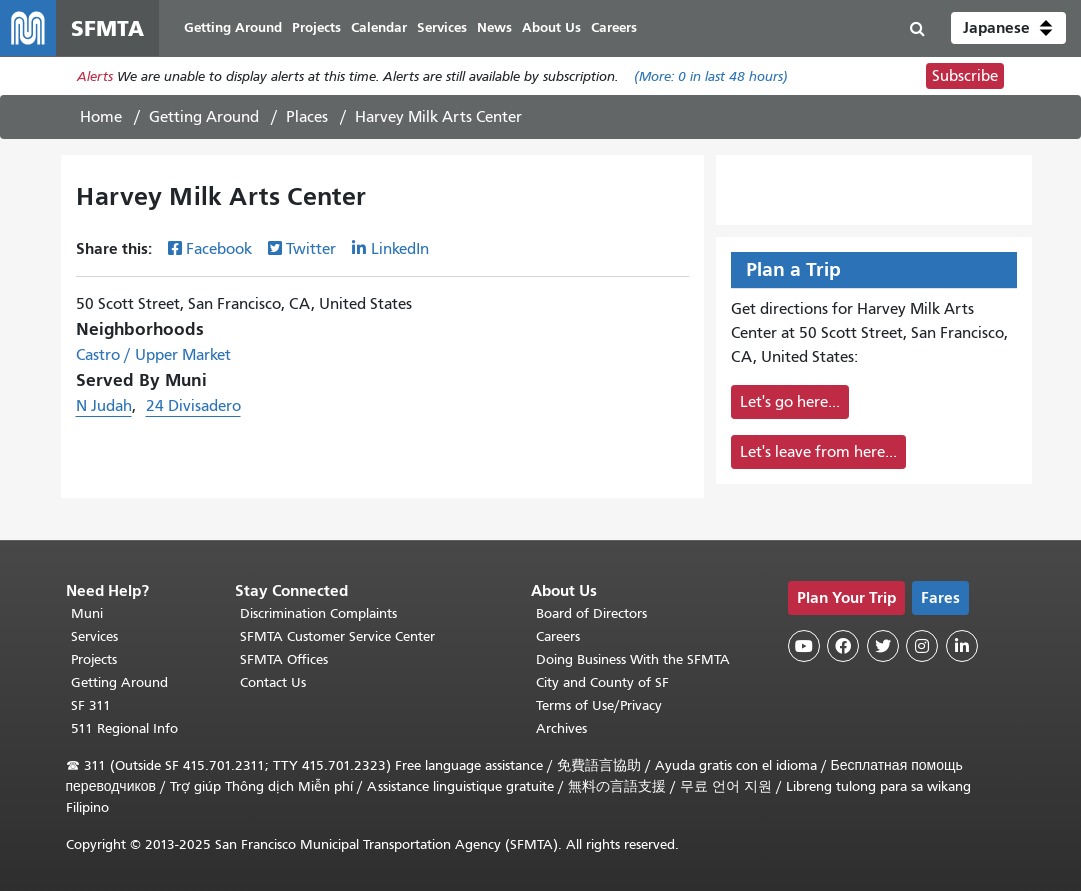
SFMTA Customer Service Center (337, 636)
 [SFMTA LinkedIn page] (962, 646)
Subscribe (965, 76)
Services (94, 636)
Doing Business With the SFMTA (633, 659)
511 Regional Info (124, 728)
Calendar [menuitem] (379, 27)
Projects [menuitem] (316, 27)
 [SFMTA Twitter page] (883, 646)
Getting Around (204, 117)
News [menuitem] (494, 27)
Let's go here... (790, 402)
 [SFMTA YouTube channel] (804, 646)
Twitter (311, 249)
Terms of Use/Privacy (599, 705)
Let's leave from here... (818, 452)
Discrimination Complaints (318, 613)
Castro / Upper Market (153, 355)
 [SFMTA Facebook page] (843, 646)
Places (307, 117)
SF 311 (91, 705)
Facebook (219, 249)
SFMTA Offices (284, 659)
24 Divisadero (193, 406)
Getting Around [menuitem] (233, 27)
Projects (94, 659)
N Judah (104, 406)
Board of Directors (591, 613)
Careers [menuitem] (614, 27)
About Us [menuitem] (551, 27)
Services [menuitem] (442, 27)
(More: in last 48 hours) (711, 76)
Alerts (95, 76)
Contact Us (273, 682)
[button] (1008, 28)
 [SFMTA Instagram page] (922, 646)
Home (101, 117)
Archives (561, 728)
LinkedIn (400, 249)
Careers (558, 636)
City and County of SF (602, 682)
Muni (87, 613)
